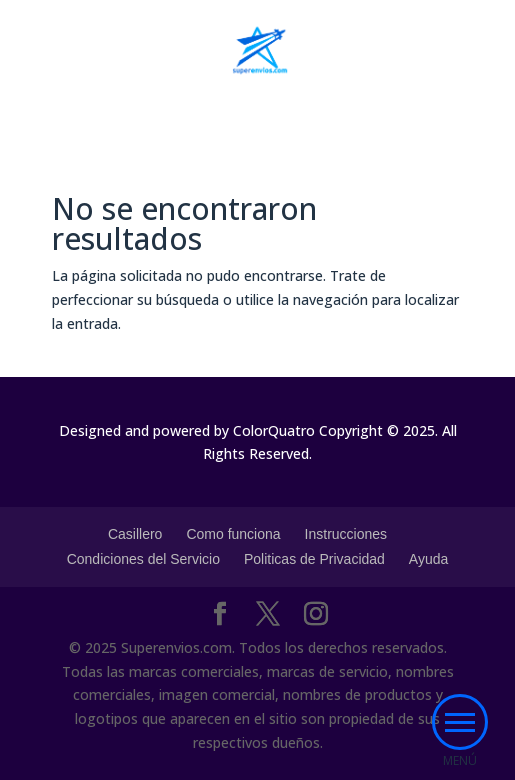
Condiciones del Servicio (143, 559)
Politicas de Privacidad (314, 559)
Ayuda (428, 559)
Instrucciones (346, 534)
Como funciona (233, 534)
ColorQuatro (274, 430)
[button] (460, 722)
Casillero (135, 534)
